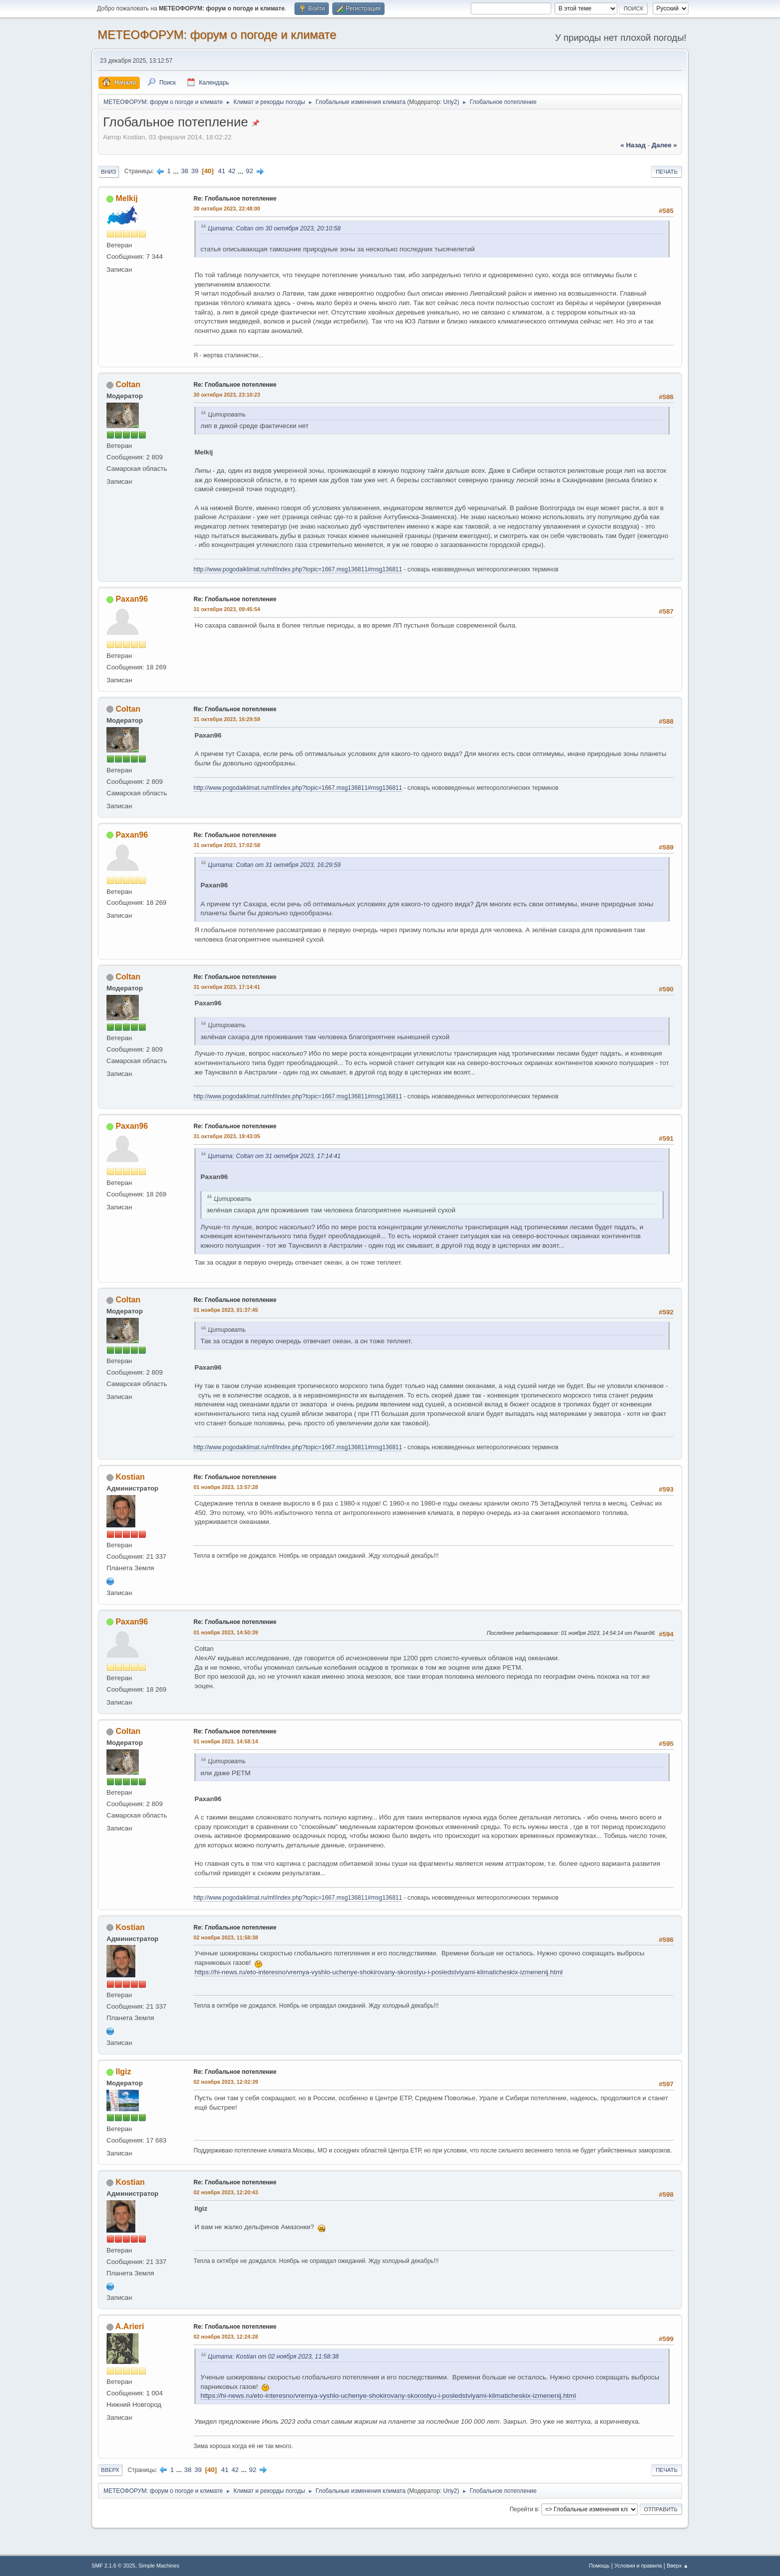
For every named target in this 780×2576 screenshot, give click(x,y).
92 (249, 171)
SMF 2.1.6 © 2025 (113, 2566)
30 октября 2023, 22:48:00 (227, 209)
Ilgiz (123, 2071)
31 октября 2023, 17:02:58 (227, 845)
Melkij (126, 198)
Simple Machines (158, 2566)
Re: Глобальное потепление (235, 198)
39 (194, 171)
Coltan (127, 384)
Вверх (110, 2470)
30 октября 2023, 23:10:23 (227, 395)
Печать (667, 172)
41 (221, 171)
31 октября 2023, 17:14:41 (227, 987)
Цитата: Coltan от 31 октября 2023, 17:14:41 (274, 1156)
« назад (633, 145)
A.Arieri (129, 2326)
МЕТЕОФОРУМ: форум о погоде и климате (217, 34)
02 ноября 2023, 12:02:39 (226, 2082)
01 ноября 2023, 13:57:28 (226, 1487)
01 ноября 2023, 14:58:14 (226, 1741)
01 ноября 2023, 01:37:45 (226, 1310)
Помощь (599, 2566)
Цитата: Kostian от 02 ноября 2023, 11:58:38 (273, 2356)
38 (185, 171)
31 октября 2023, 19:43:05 (227, 1136)
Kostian (130, 1477)
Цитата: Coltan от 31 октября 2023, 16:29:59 (274, 864)
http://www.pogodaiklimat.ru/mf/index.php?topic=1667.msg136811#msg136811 (298, 569)
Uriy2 (450, 102)
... (177, 171)
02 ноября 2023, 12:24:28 (226, 2337)
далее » (664, 145)
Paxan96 (131, 599)
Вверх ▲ (677, 2566)
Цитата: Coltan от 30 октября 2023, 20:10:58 (274, 228)
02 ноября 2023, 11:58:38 (226, 1937)
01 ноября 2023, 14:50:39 (226, 1632)
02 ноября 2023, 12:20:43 (226, 2192)
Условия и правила (638, 2566)
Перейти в (523, 2508)
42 (232, 171)
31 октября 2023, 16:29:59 (227, 719)
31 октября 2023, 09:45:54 (227, 609)
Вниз (108, 172)
